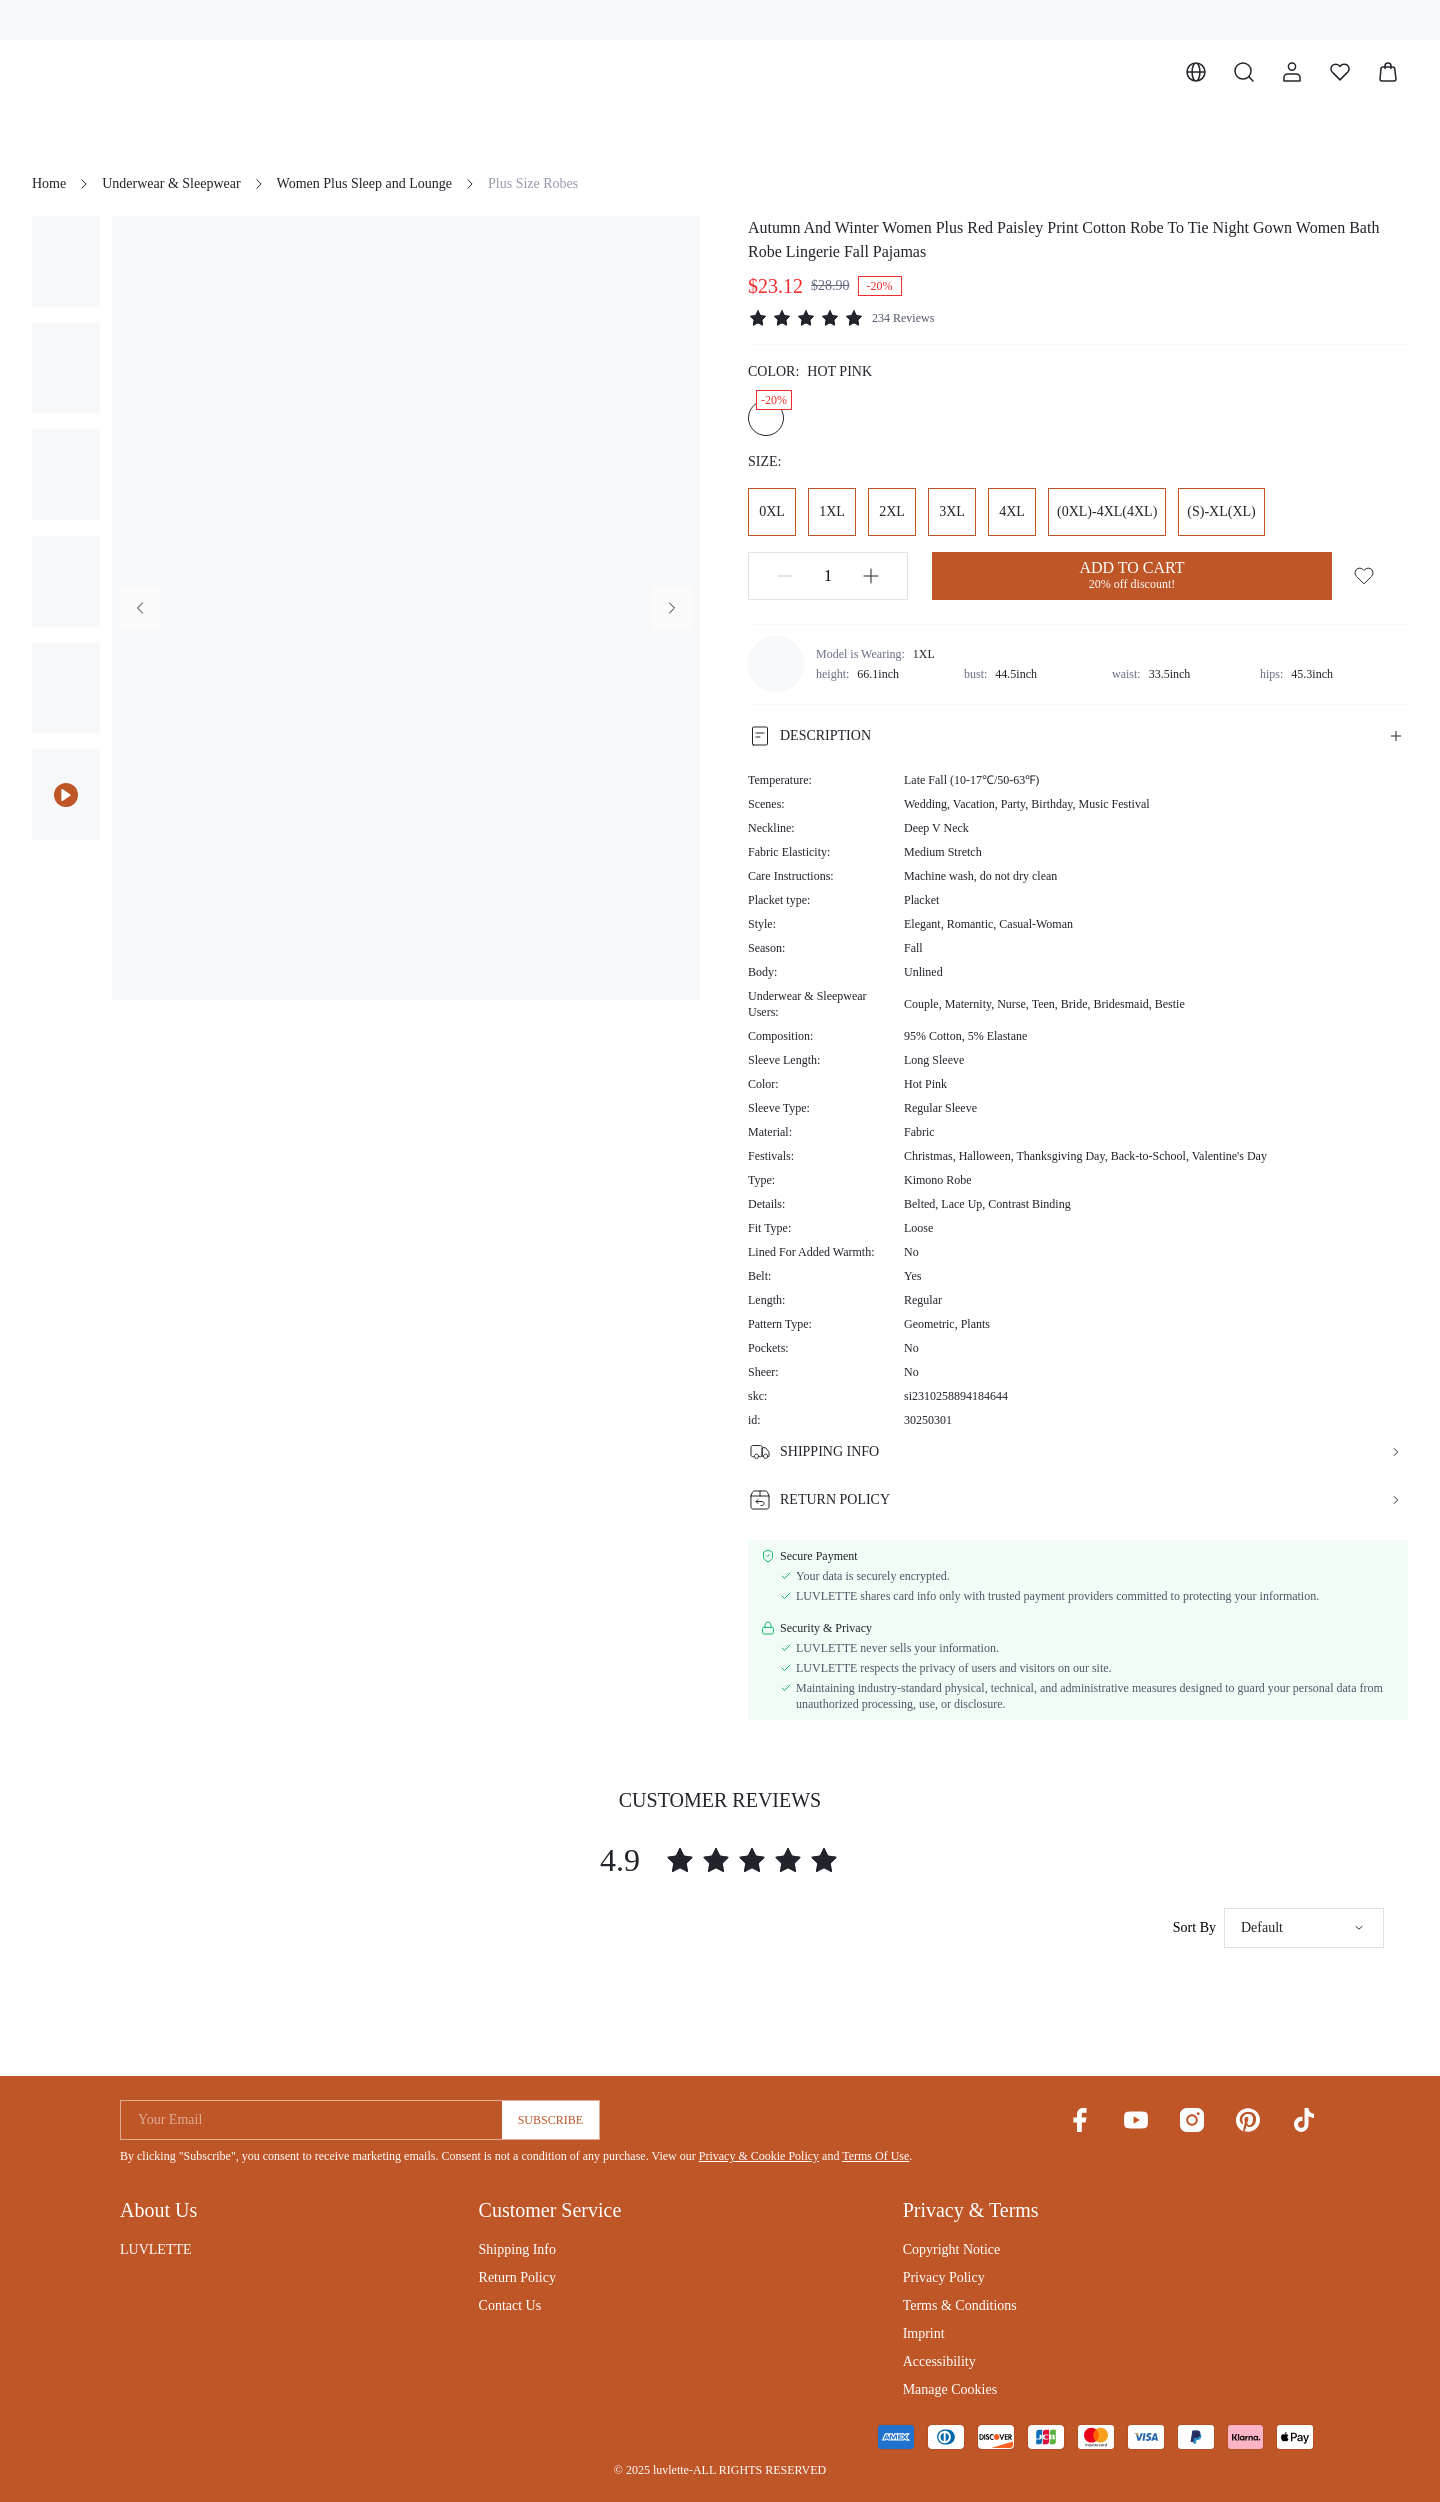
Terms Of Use (875, 2156)
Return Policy (517, 2277)
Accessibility (939, 2361)
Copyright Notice (952, 2249)
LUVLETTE (156, 2249)
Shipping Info (517, 2249)
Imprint (924, 2333)
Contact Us (510, 2305)
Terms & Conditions (960, 2305)
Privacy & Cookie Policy (759, 2156)
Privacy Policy (944, 2277)
